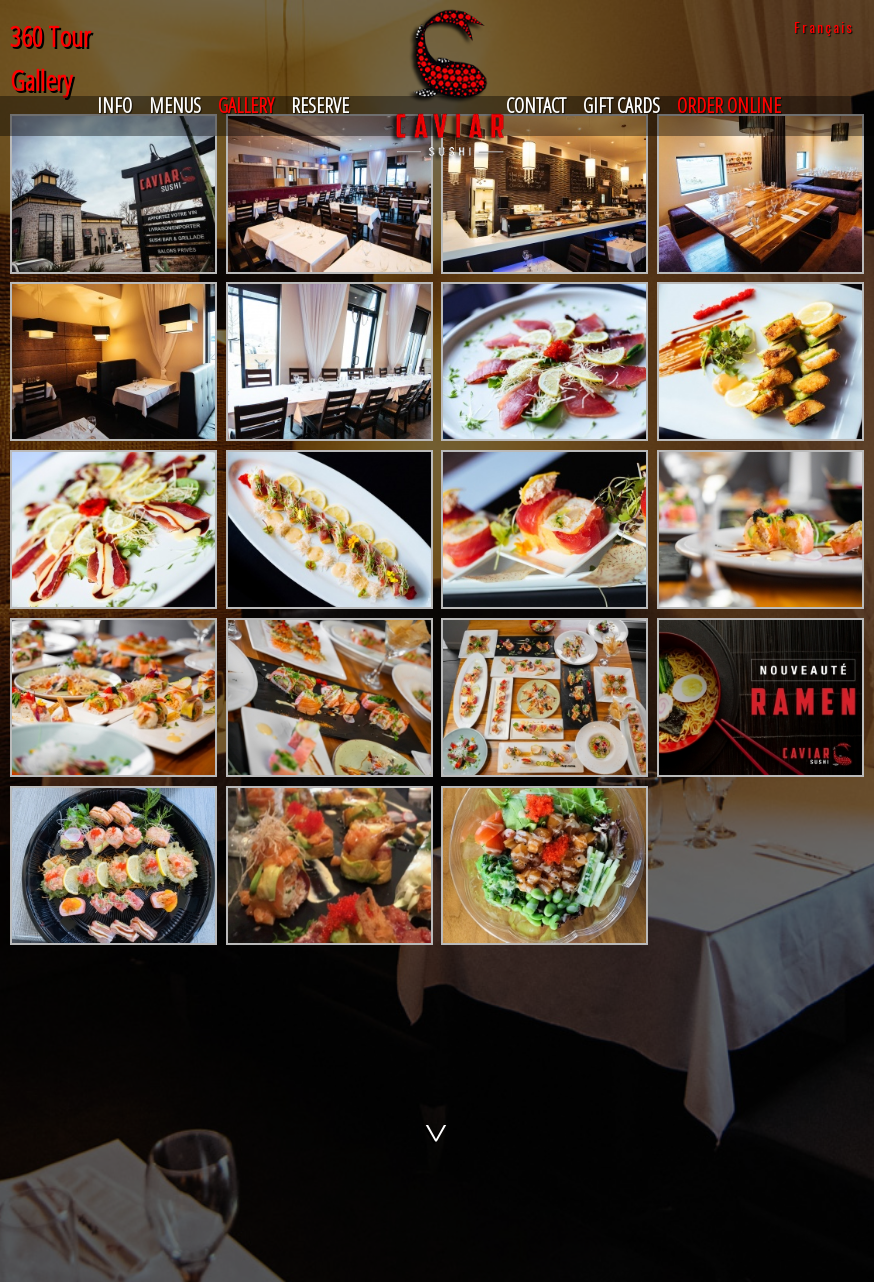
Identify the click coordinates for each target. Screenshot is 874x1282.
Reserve (320, 105)
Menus (175, 105)
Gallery (246, 105)
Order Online (729, 105)
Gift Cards (621, 105)
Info (114, 105)
